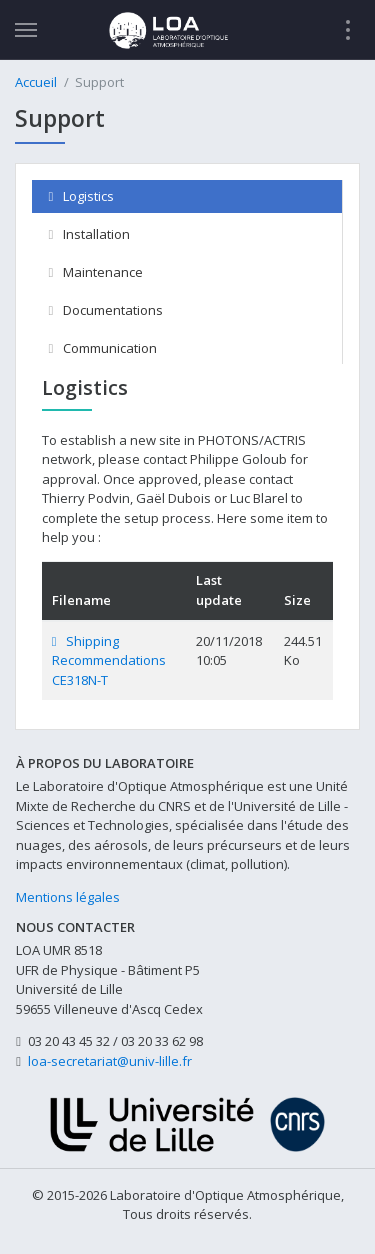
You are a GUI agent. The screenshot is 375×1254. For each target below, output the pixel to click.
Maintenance (96, 272)
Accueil (36, 82)
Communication (103, 348)
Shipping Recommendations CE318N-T (109, 660)
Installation (89, 234)
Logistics (81, 196)
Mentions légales (68, 897)
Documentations (106, 310)
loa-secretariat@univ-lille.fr (110, 1061)
